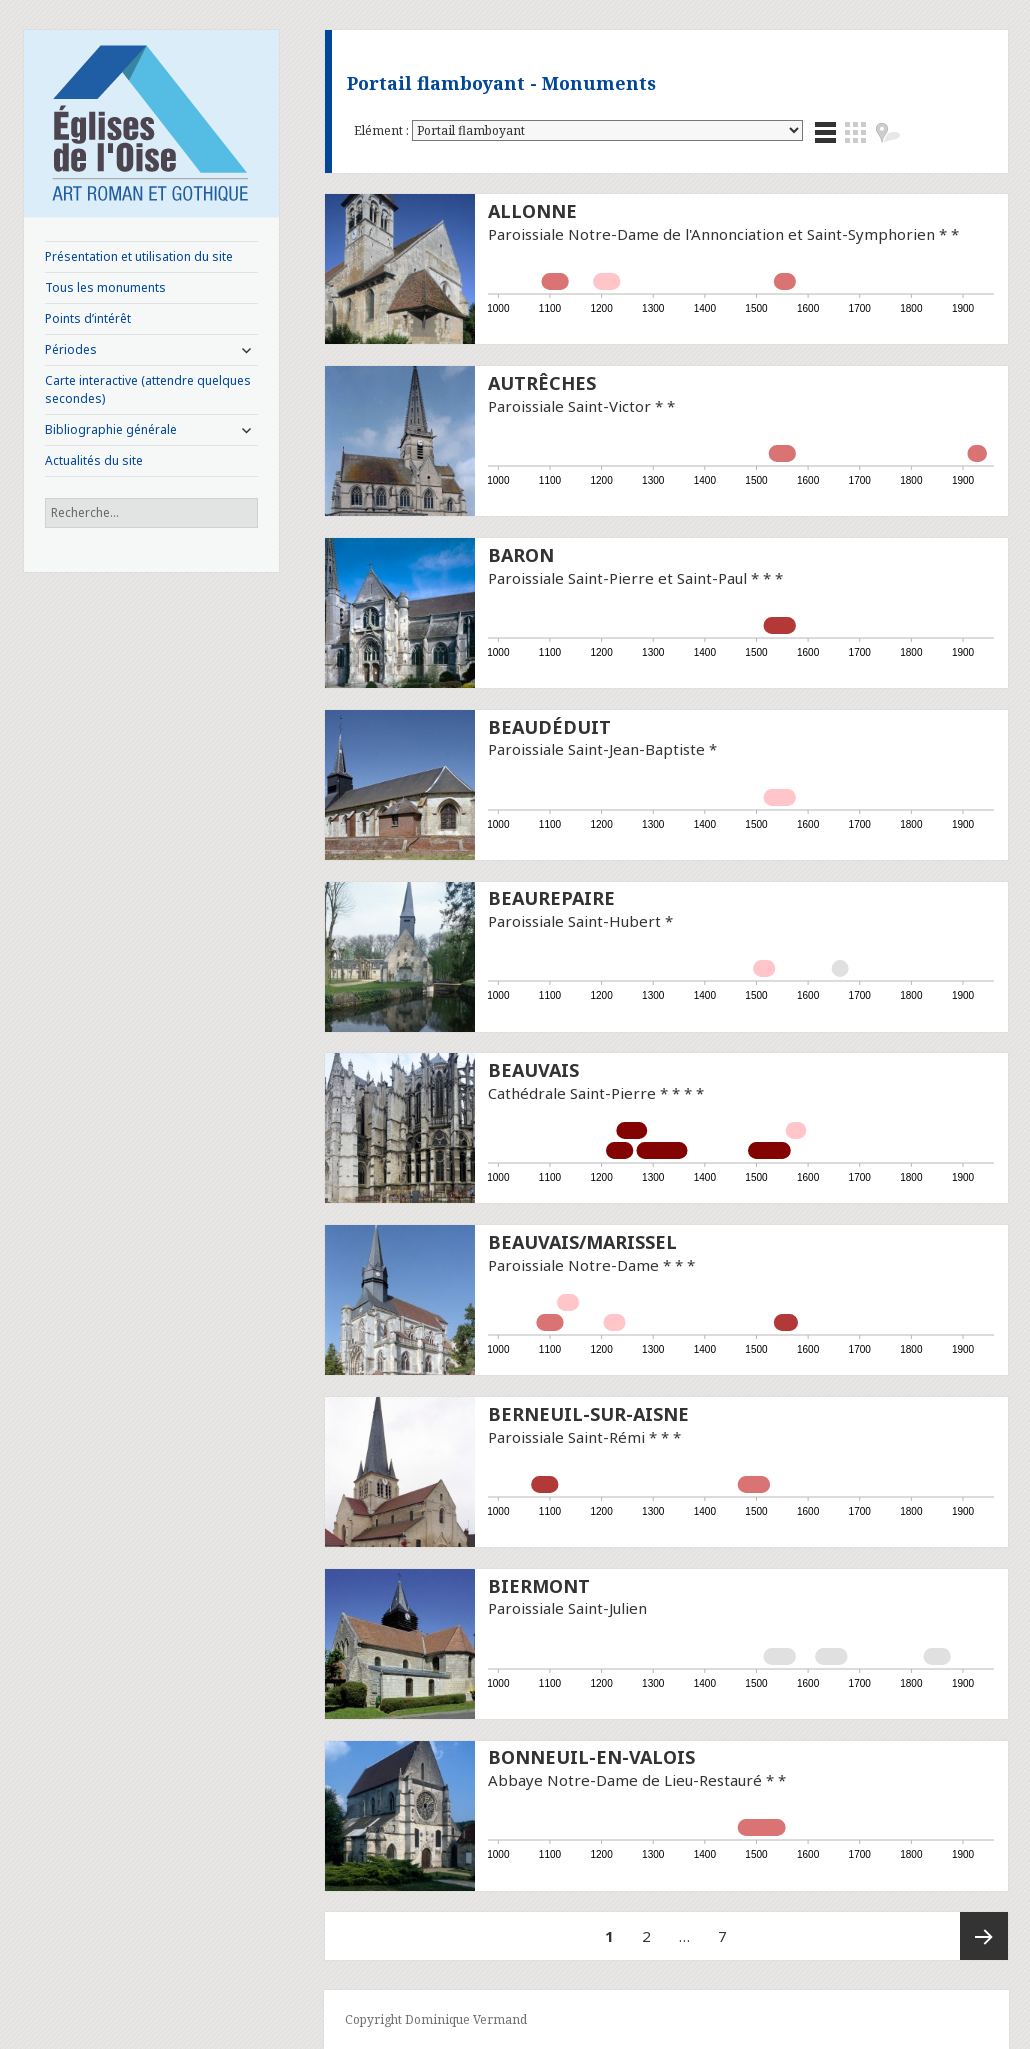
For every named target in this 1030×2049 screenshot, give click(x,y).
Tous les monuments (105, 287)
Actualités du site (94, 460)
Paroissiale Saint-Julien (567, 1608)
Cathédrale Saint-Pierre (572, 1093)
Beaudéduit (549, 727)
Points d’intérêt (88, 318)
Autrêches (542, 383)
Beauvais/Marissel (582, 1242)
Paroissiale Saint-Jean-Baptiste (596, 749)
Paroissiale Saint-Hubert (574, 921)
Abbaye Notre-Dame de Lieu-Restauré (625, 1780)
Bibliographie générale (111, 429)
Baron (521, 555)
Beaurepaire (551, 898)
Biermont (539, 1586)
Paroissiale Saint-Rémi (566, 1437)
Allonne (532, 211)
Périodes (71, 349)
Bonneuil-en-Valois (591, 1757)
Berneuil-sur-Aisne (588, 1414)
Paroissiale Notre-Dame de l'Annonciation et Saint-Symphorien (711, 234)
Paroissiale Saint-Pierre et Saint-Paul (617, 578)
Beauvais (533, 1070)
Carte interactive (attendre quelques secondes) (148, 389)
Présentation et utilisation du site (139, 256)
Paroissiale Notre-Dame (573, 1265)
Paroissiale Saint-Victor (569, 406)
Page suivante (984, 1936)
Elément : (383, 130)
